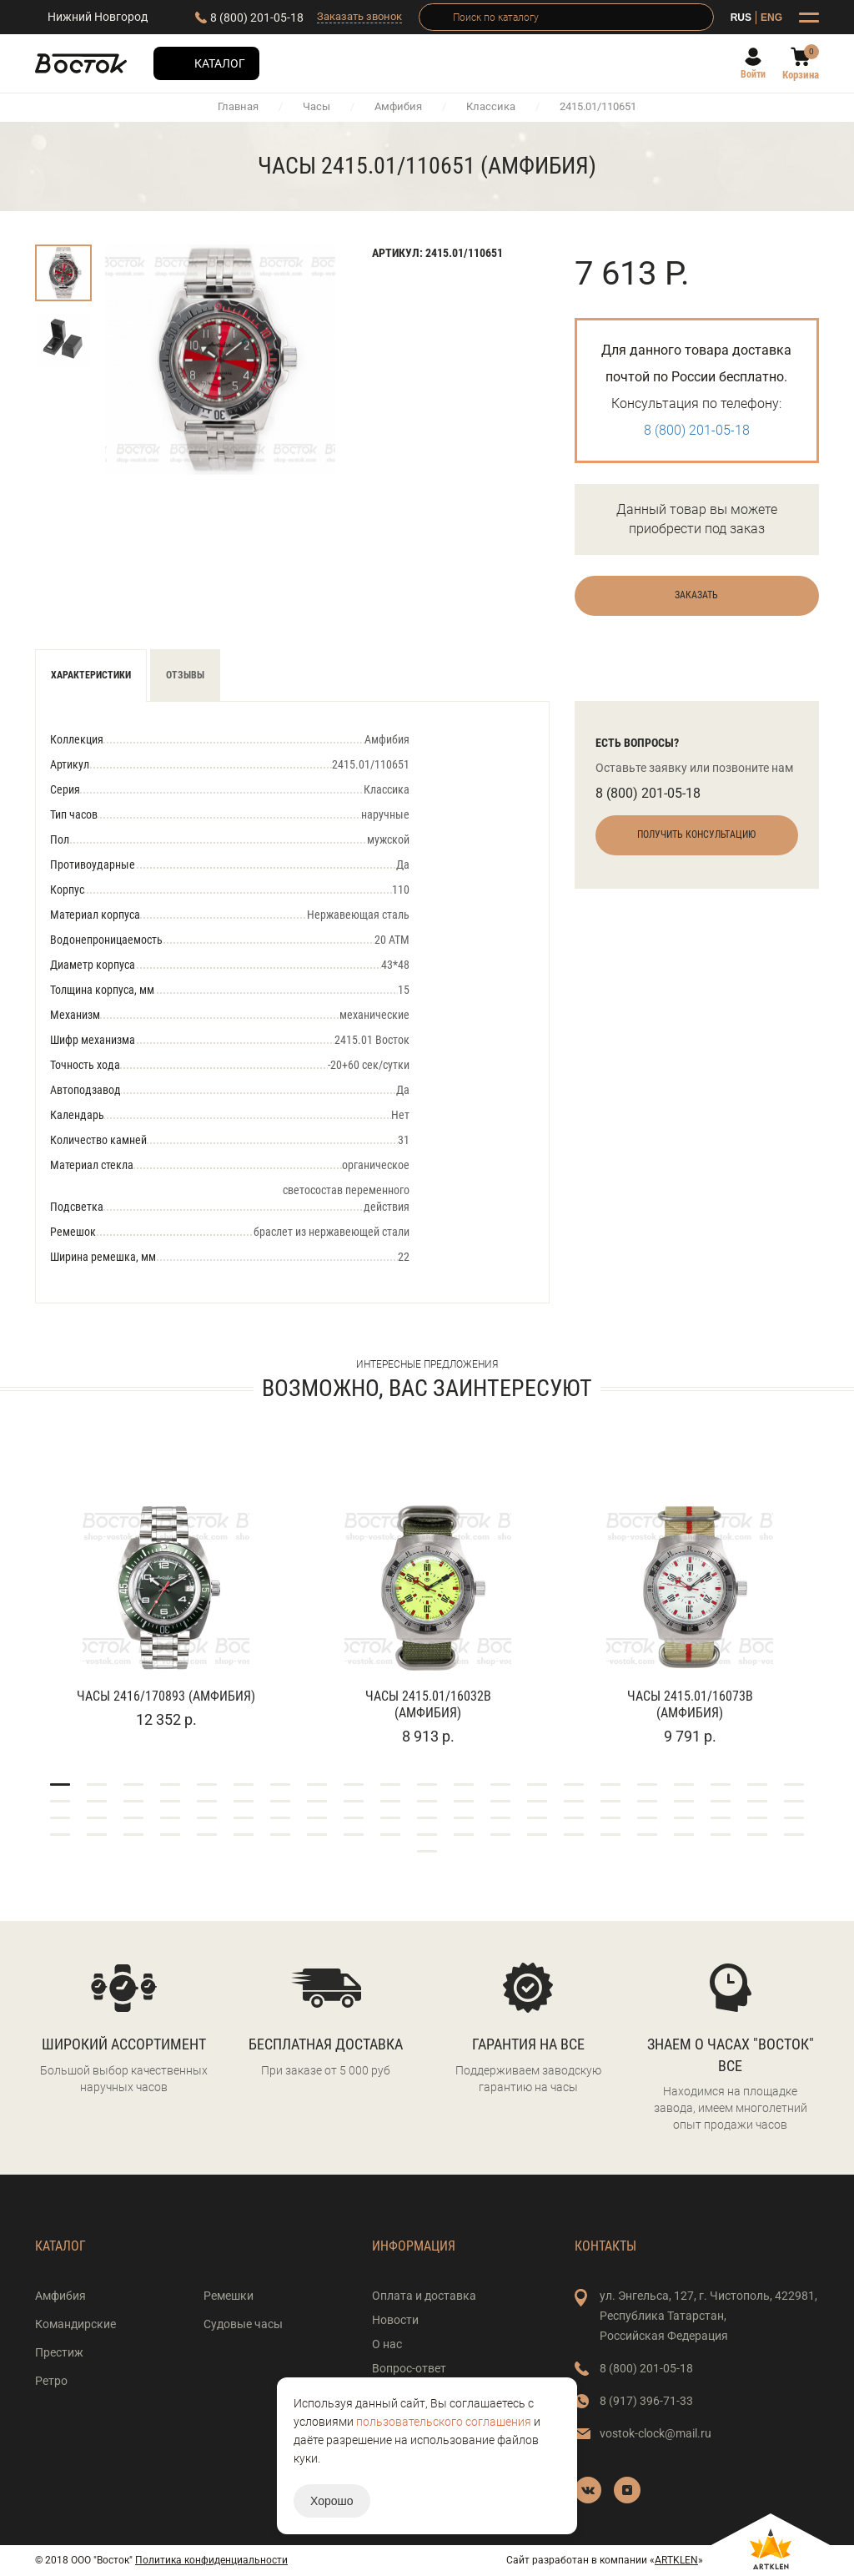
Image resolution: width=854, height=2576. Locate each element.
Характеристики (91, 675)
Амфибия (398, 106)
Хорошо (332, 2501)
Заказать (696, 595)
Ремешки (228, 2295)
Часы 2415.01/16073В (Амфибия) (690, 1704)
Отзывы (185, 675)
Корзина (800, 74)
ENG (771, 17)
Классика (490, 106)
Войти (753, 74)
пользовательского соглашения (443, 2421)
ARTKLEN (676, 2560)
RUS (741, 17)
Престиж (59, 2352)
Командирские (75, 2324)
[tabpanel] (166, 1594)
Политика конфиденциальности (211, 2560)
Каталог (219, 63)
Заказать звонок (359, 16)
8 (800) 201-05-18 (257, 17)
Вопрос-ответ (409, 2368)
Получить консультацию (696, 834)
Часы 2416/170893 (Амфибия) (166, 1696)
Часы (316, 106)
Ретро (51, 2380)
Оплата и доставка (424, 2295)
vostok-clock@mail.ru (655, 2433)
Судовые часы (243, 2324)
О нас (387, 2344)
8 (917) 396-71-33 (646, 2400)
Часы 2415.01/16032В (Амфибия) (428, 1704)
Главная (238, 106)
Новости (395, 2319)
